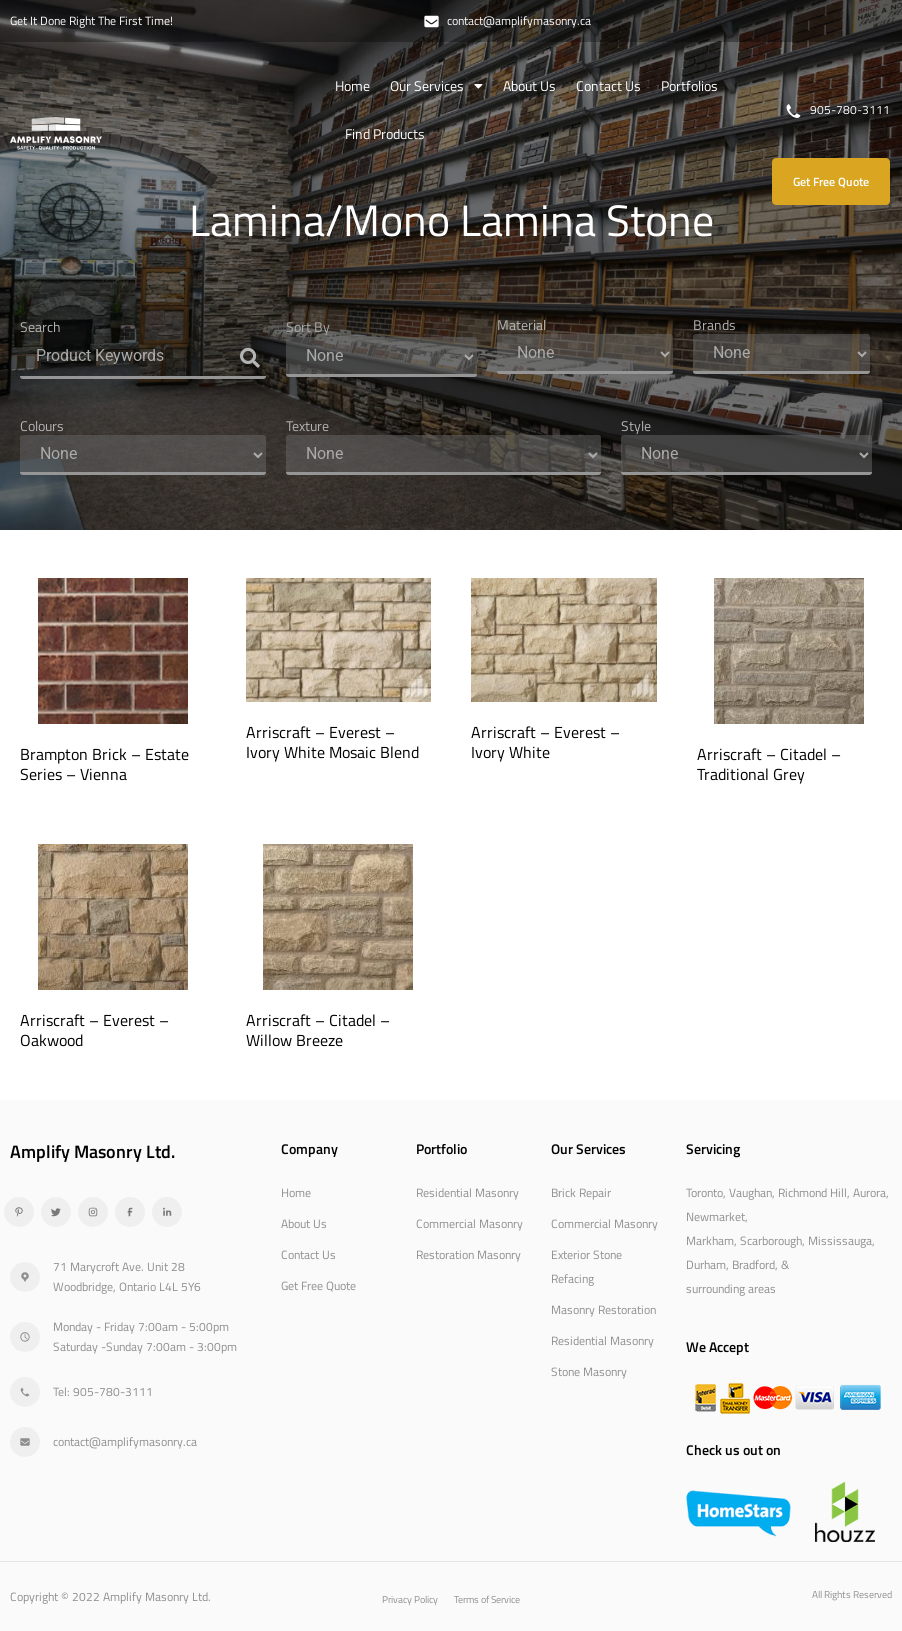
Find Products (385, 133)
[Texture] (443, 455)
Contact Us (608, 85)
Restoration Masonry (468, 1254)
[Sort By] (381, 357)
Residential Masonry (467, 1192)
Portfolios (689, 85)
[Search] (143, 357)
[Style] (746, 455)
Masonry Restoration (603, 1309)
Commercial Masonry (469, 1223)
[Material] (585, 354)
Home (352, 85)
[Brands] (781, 354)
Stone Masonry (589, 1371)
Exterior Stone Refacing (586, 1266)
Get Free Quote (318, 1285)
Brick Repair (581, 1192)
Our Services (436, 86)
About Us (529, 85)
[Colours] (143, 455)
